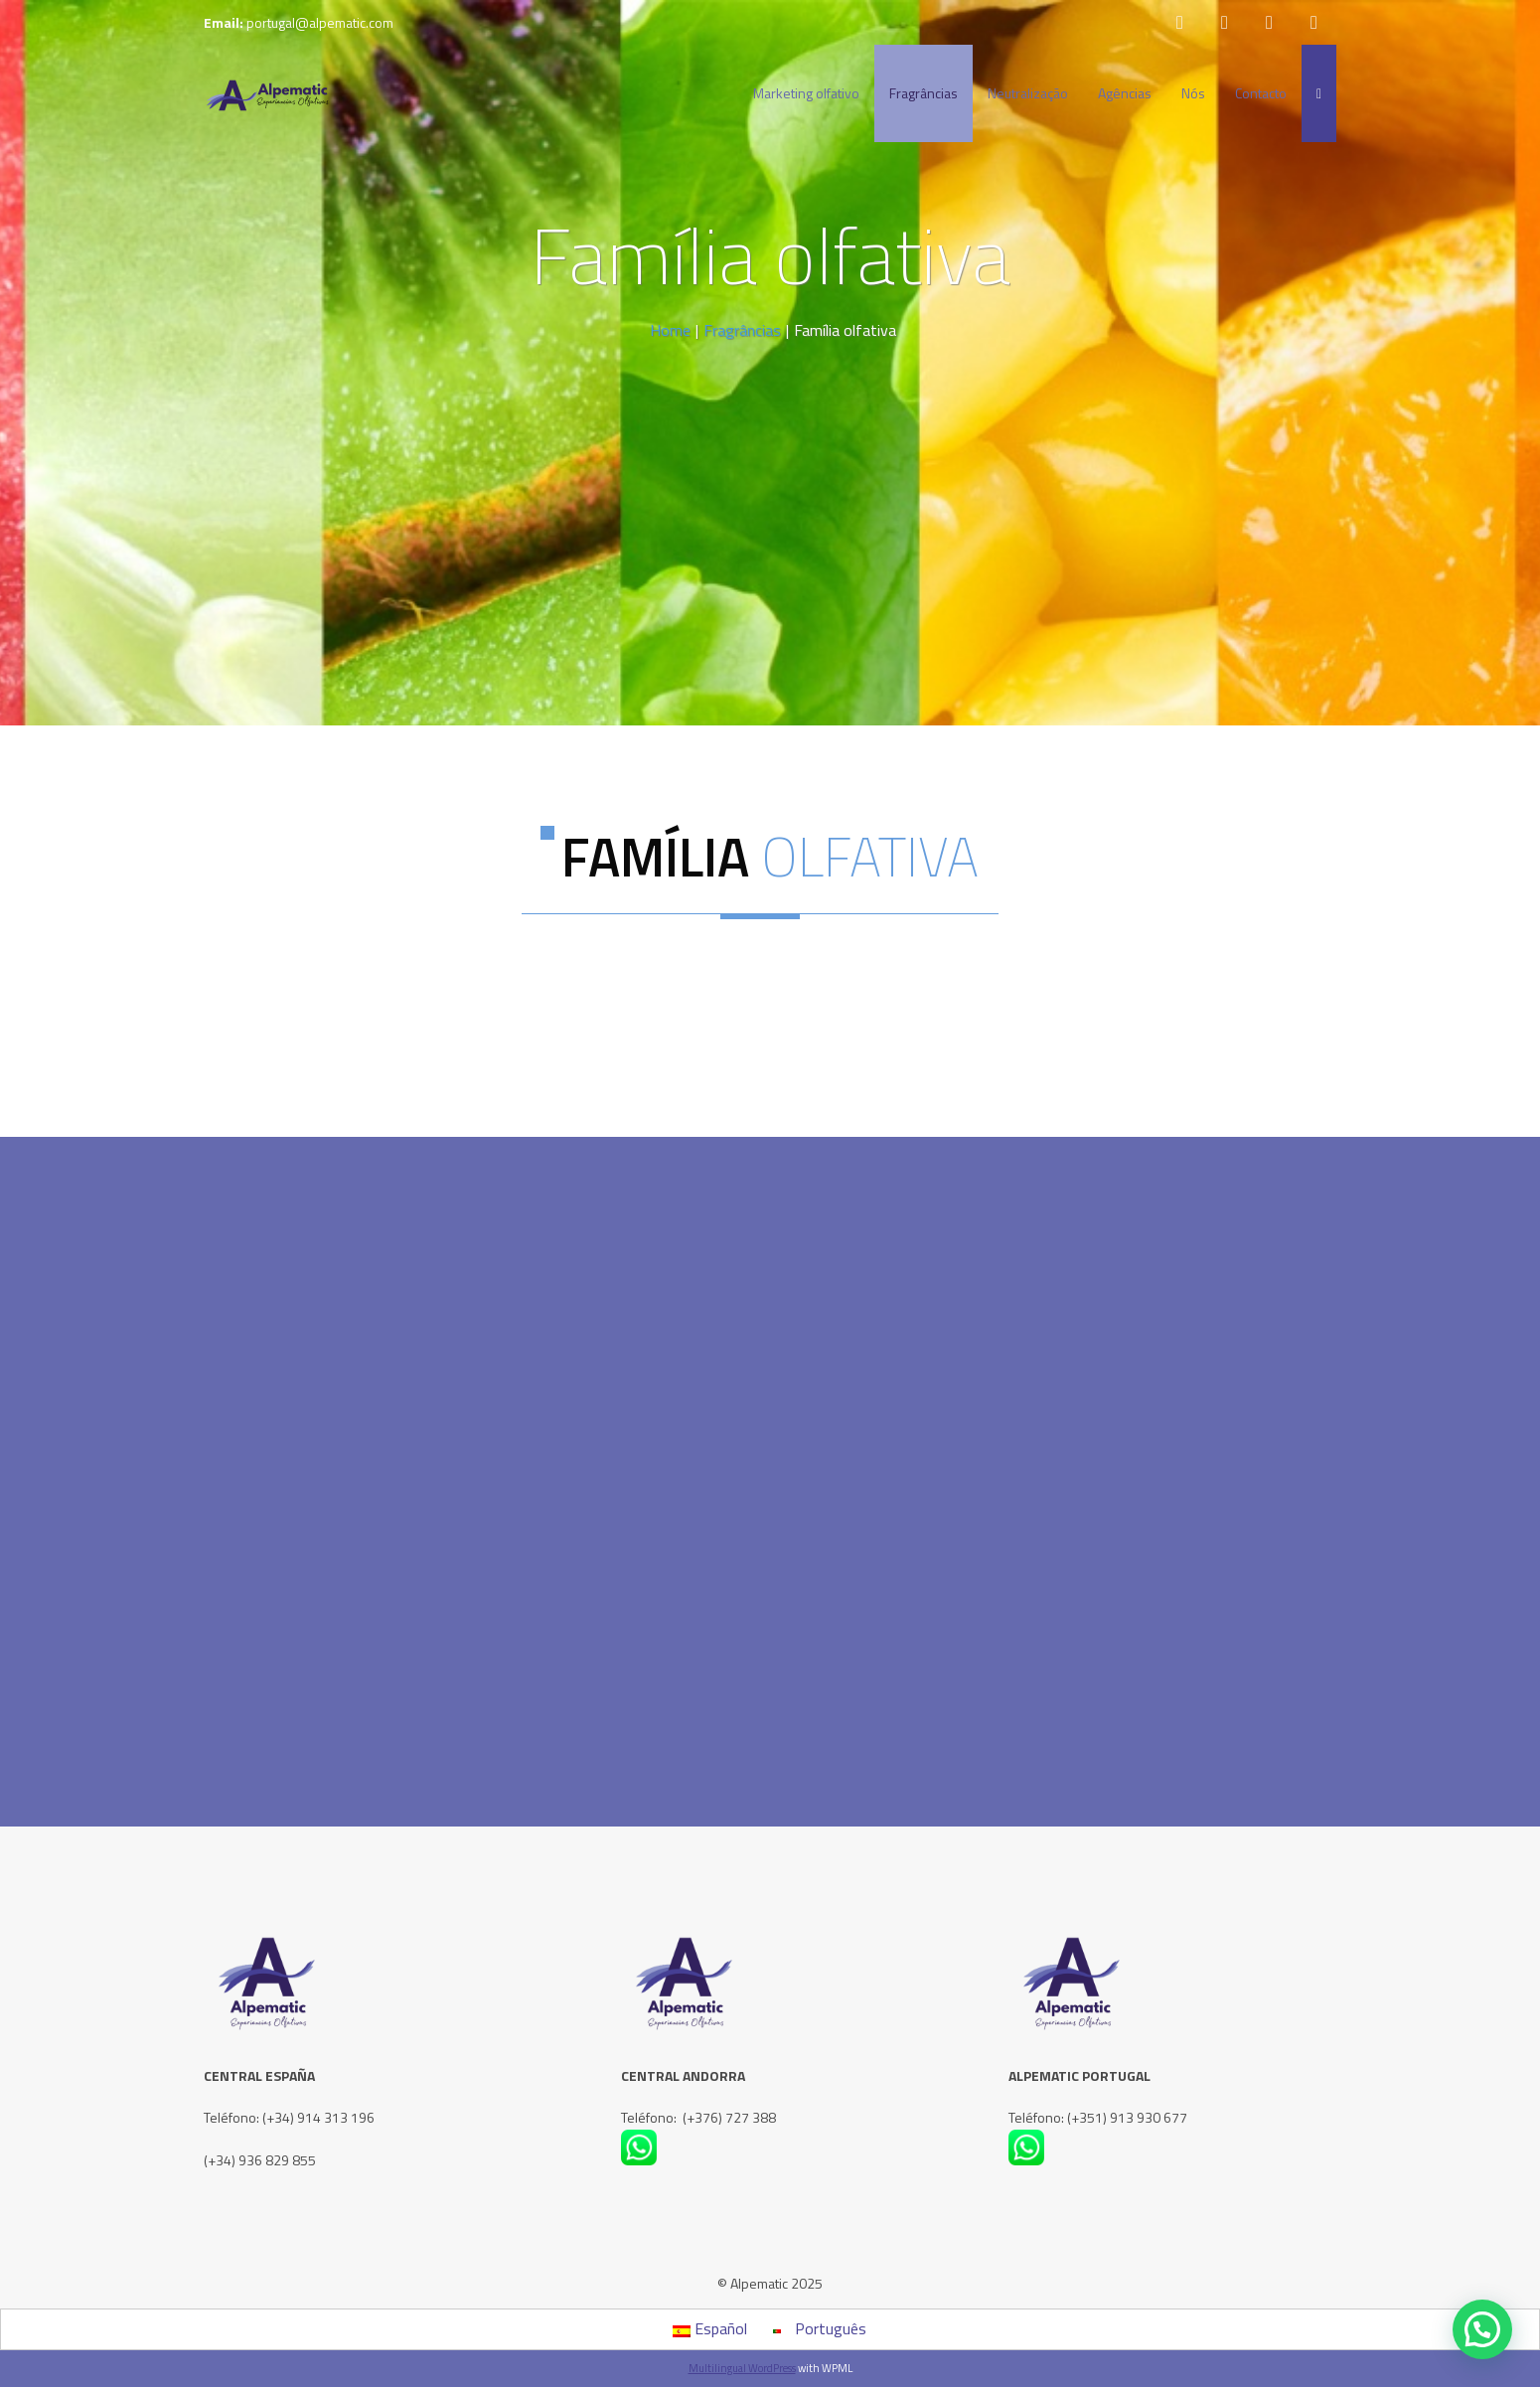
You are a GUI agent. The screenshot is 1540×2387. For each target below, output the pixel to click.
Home (670, 330)
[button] (1482, 2329)
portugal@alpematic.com (319, 22)
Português (819, 2328)
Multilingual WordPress (742, 2368)
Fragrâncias (742, 330)
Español (710, 2328)
